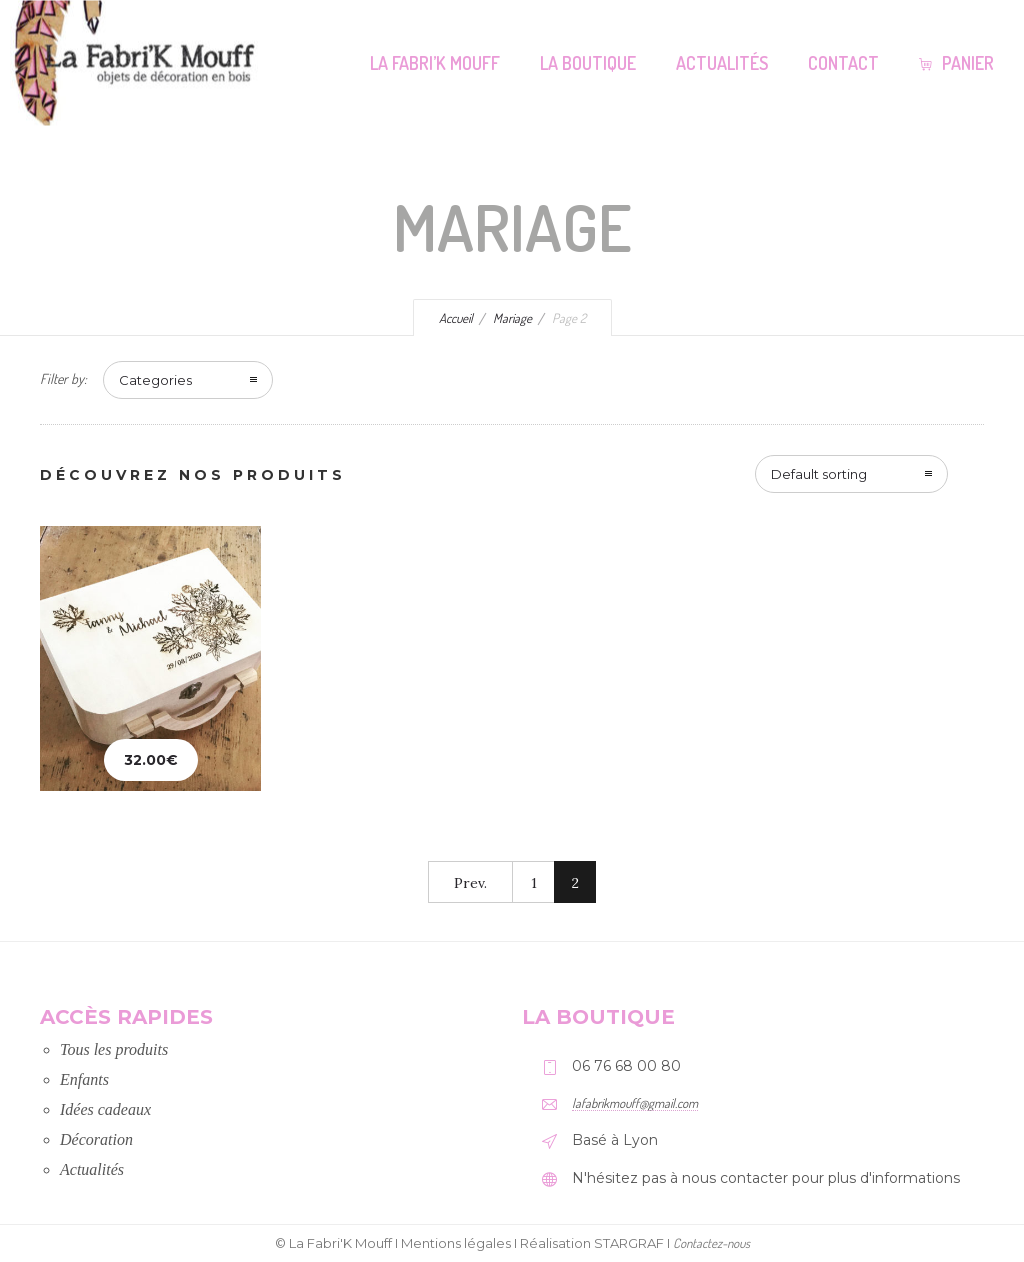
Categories (155, 380)
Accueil (456, 318)
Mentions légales (456, 1243)
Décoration (96, 1139)
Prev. (470, 883)
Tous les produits (114, 1049)
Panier (956, 63)
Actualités (722, 63)
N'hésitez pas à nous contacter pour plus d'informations (766, 1178)
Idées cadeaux (105, 1109)
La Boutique (588, 63)
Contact (843, 63)
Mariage (512, 318)
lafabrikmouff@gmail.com (635, 1103)
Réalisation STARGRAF (592, 1243)
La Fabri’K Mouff (435, 63)
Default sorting (819, 474)
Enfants (84, 1079)
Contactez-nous (711, 1243)
